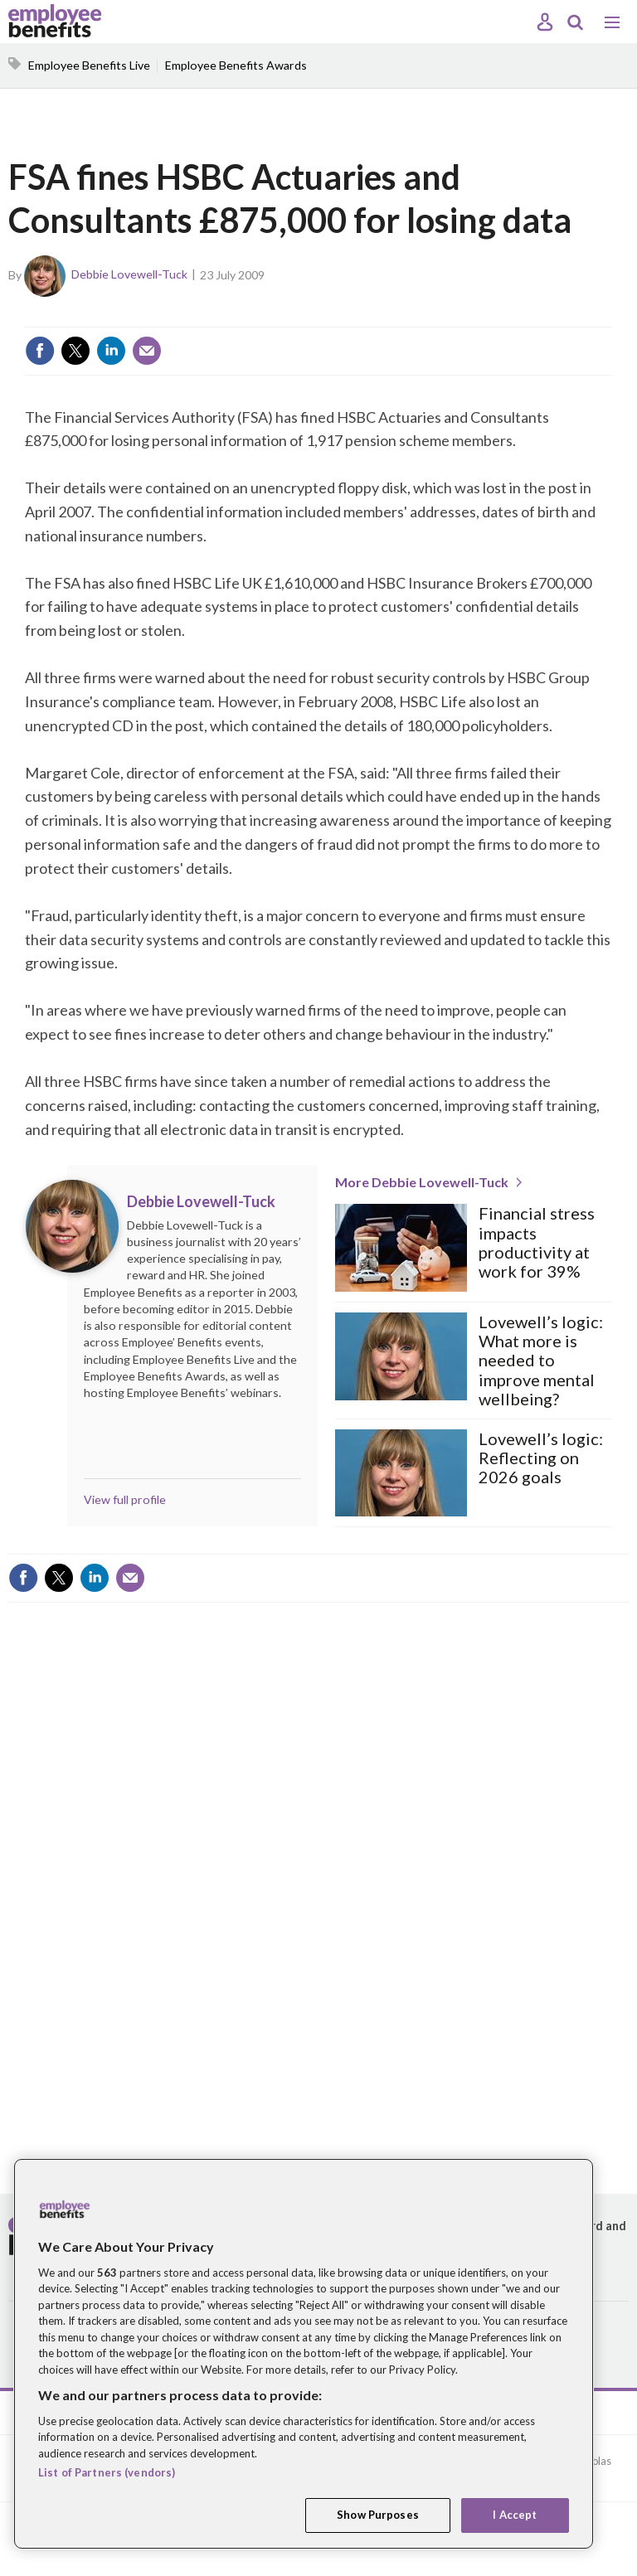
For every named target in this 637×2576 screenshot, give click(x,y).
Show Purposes (378, 2514)
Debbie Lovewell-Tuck (129, 274)
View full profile (125, 1499)
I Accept (515, 2514)
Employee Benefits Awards (236, 65)
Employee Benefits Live (89, 65)
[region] (303, 2353)
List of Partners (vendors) (106, 2472)
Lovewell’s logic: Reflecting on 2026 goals (541, 1458)
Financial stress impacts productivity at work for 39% (537, 1242)
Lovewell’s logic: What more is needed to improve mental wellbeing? (541, 1360)
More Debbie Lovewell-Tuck (421, 1182)
